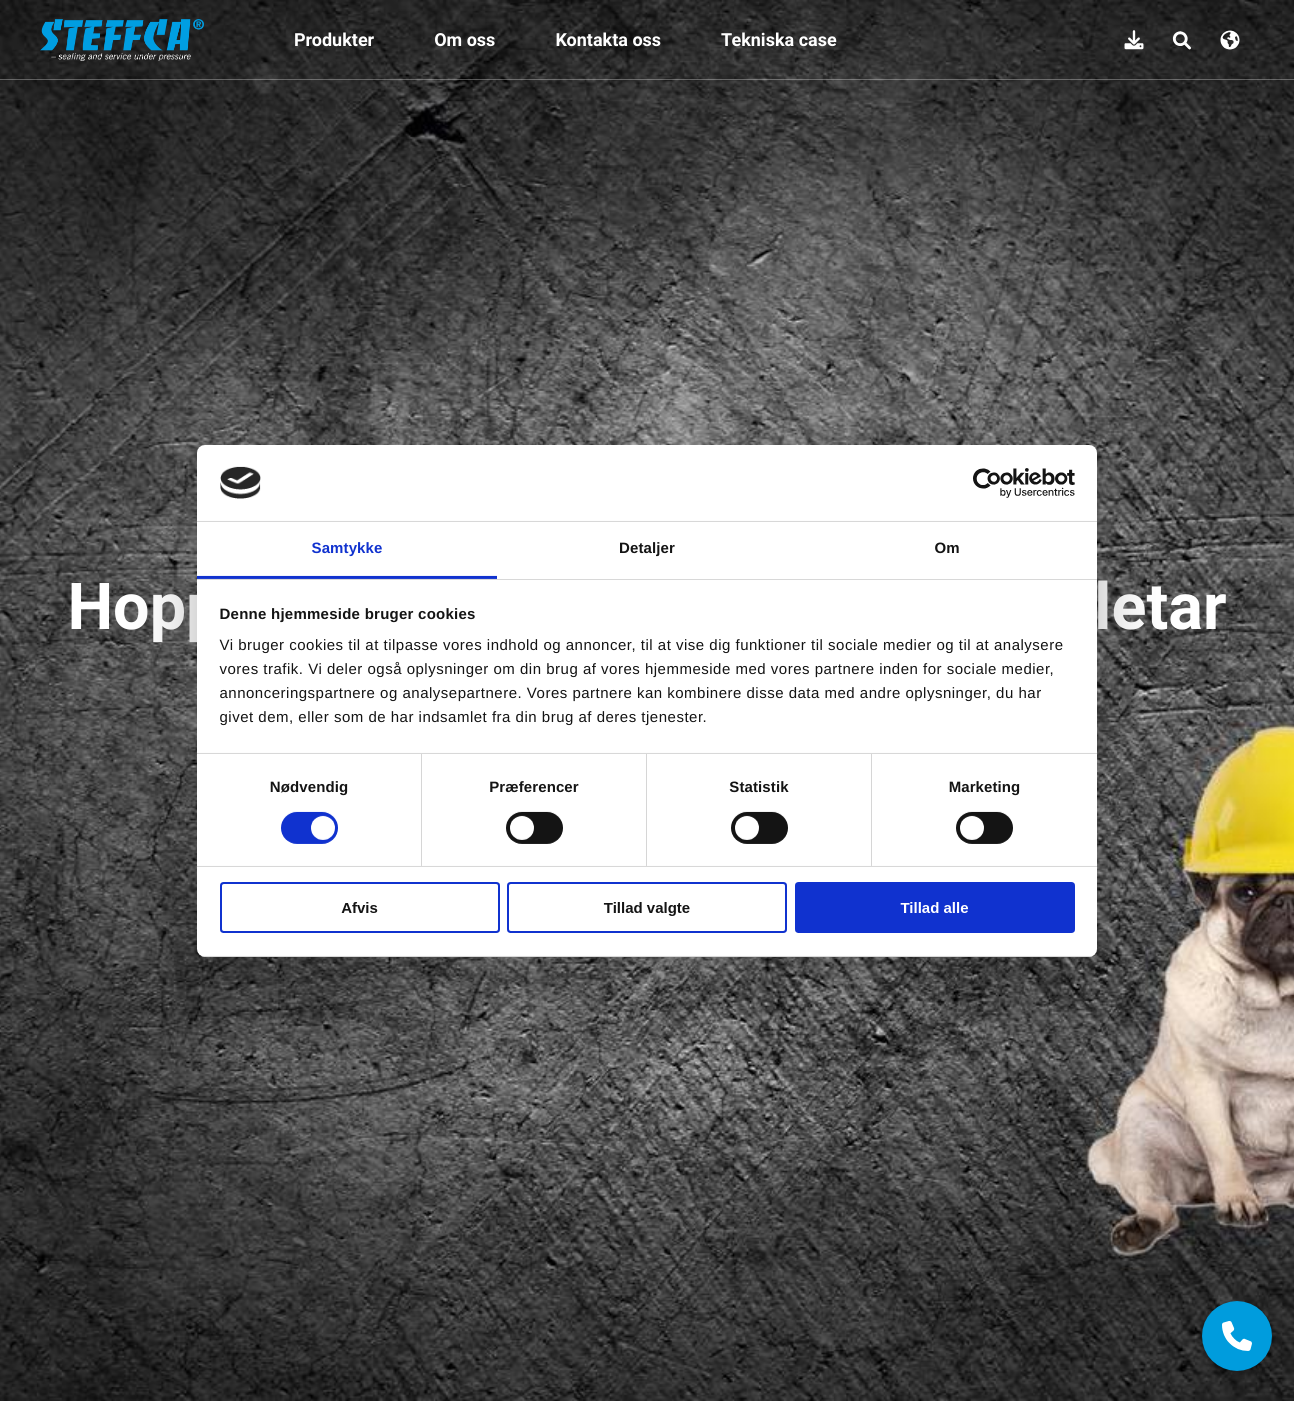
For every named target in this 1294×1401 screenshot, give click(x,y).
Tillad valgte (647, 907)
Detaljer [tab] (647, 548)
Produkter (334, 40)
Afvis (359, 907)
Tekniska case (779, 40)
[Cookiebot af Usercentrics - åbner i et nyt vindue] (987, 483)
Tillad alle (934, 907)
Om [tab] (946, 548)
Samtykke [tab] (347, 548)
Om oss (464, 40)
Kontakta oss (608, 40)
